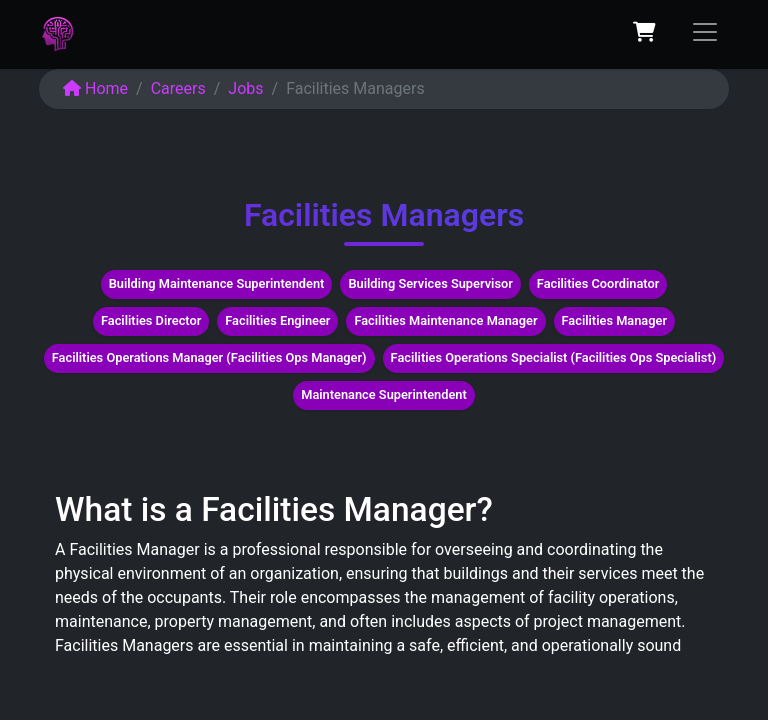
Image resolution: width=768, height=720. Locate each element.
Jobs (245, 88)
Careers (178, 88)
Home (95, 88)
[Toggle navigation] (705, 32)
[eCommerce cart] (644, 32)
